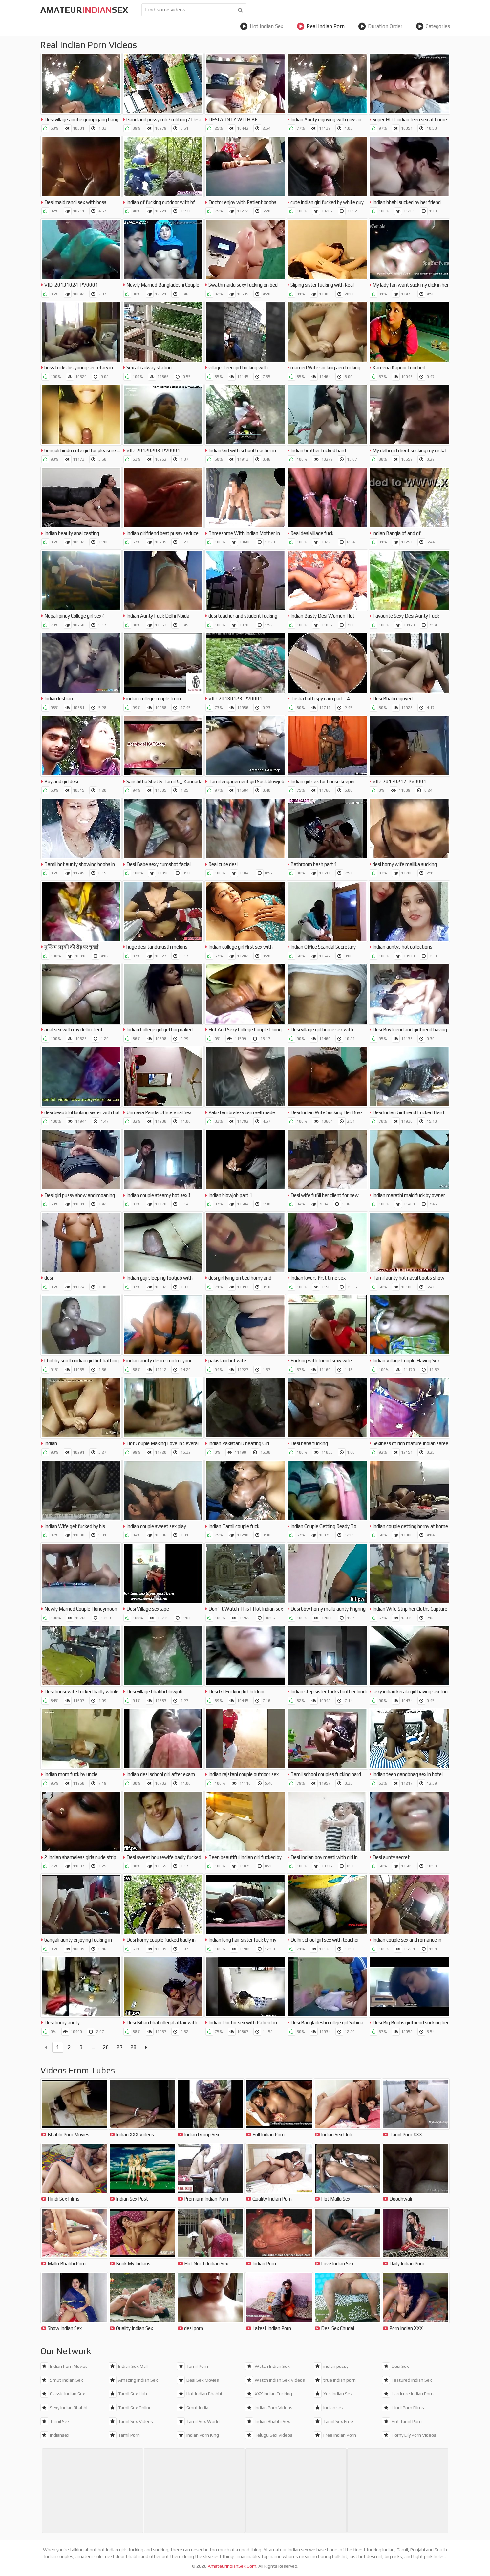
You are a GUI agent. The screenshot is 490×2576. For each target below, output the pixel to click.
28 (134, 2047)
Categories (433, 26)
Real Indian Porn (321, 26)
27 (120, 2047)
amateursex (84, 10)
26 (106, 2047)
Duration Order (380, 26)
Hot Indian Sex (261, 26)
